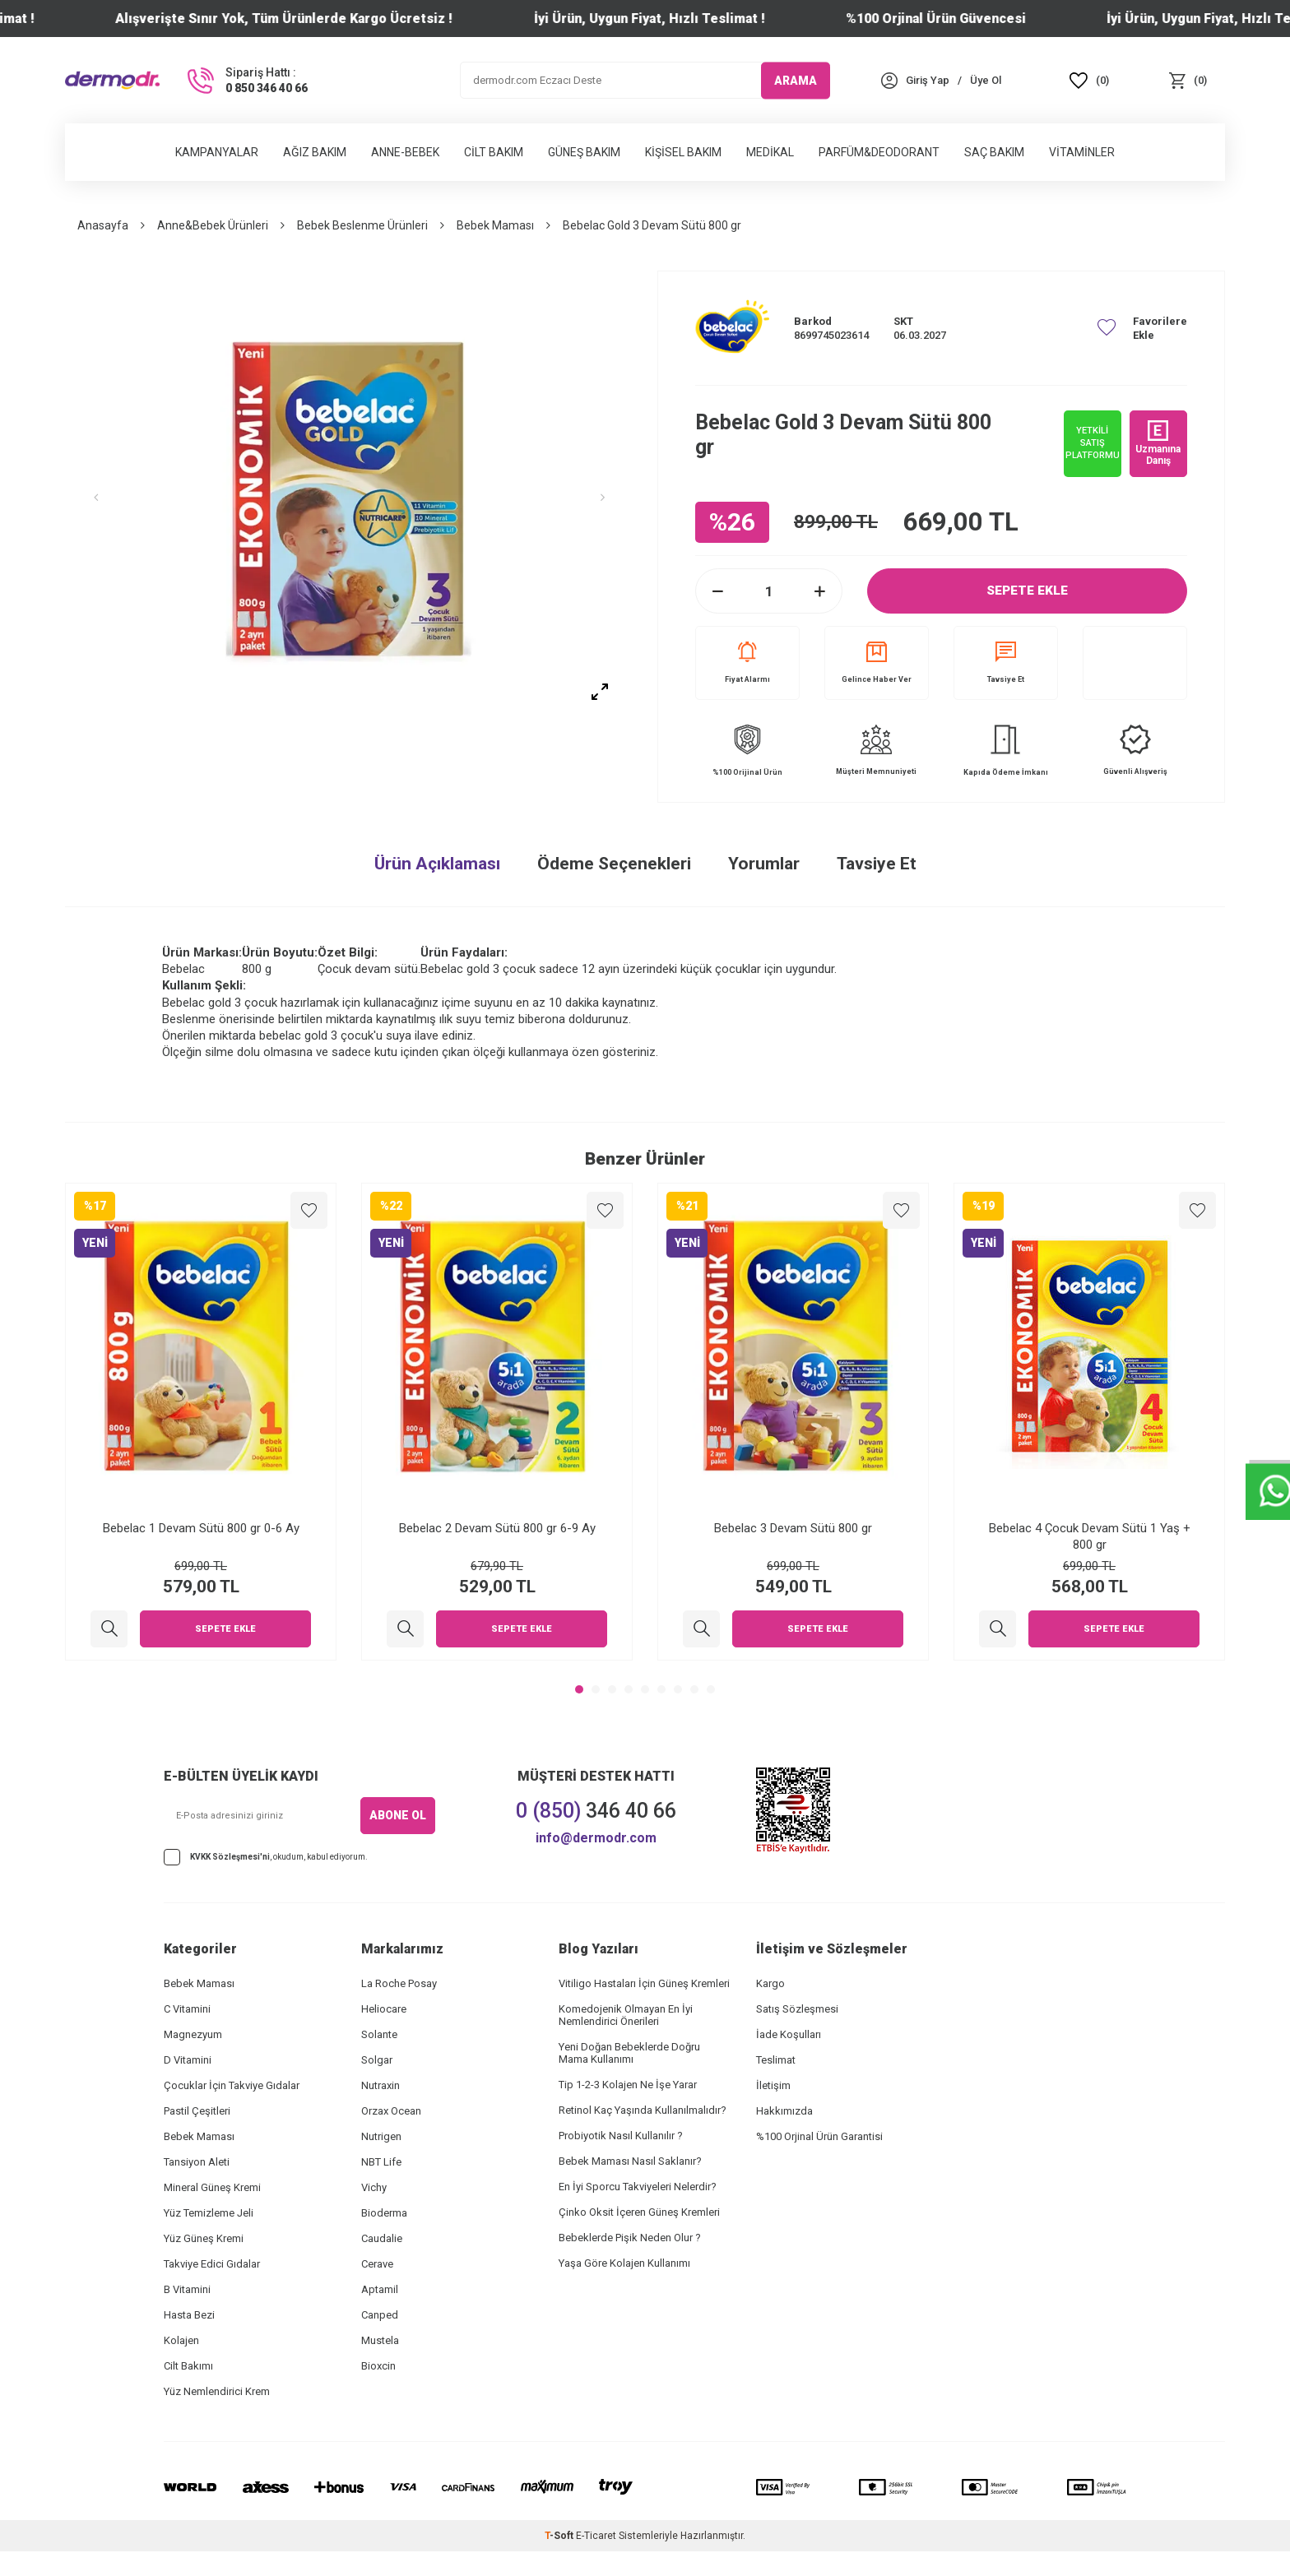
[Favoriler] (1089, 80)
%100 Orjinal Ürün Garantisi (819, 2136)
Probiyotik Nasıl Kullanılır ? (621, 2135)
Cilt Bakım (493, 152)
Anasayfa (102, 225)
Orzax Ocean (391, 2111)
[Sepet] (1188, 80)
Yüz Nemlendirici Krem (217, 2391)
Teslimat (776, 2060)
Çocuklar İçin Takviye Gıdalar (231, 2085)
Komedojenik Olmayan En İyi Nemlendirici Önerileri (626, 2015)
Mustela (380, 2340)
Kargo (770, 1983)
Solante (379, 2034)
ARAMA (795, 79)
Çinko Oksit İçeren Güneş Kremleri (639, 2212)
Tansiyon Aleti (197, 2162)
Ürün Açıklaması (437, 863)
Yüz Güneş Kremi (204, 2238)
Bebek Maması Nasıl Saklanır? (630, 2161)
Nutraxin (380, 2085)
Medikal (770, 152)
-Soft (560, 2535)
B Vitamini (187, 2289)
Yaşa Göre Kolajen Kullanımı (624, 2263)
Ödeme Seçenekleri (614, 863)
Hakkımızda (784, 2111)
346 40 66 (596, 1811)
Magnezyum (193, 2034)
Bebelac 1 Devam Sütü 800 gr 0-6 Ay (201, 1528)
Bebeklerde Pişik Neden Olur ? (630, 2237)
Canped (379, 2315)
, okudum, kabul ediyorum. (266, 1857)
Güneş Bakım (584, 152)
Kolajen (181, 2340)
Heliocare (383, 2009)
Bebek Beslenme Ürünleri (362, 225)
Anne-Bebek (405, 152)
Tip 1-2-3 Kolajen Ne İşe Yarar (628, 2084)
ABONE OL (397, 1815)
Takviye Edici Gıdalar (212, 2264)
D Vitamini (187, 2060)
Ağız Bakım (314, 152)
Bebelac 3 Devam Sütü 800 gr (793, 1528)
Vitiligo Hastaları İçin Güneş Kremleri (644, 1983)
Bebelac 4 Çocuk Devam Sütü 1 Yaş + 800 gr (1089, 1536)
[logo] (112, 80)
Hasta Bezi (189, 2315)
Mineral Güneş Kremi (212, 2187)
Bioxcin (378, 2366)
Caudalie (381, 2238)
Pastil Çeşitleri (197, 2111)
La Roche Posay (399, 1983)
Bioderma (384, 2213)
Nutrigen (381, 2136)
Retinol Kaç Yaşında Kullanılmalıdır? (642, 2110)
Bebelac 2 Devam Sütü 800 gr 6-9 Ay (497, 1528)
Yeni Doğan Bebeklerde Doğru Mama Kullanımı (629, 2053)
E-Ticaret (596, 2535)
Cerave (377, 2264)
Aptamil (379, 2289)
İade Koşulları (788, 2034)
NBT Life (381, 2162)
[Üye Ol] (985, 80)
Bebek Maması (495, 225)
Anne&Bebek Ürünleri (212, 225)
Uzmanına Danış (1158, 443)
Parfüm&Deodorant (879, 152)
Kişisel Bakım (683, 152)
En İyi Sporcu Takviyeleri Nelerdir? (638, 2186)
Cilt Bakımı (188, 2366)
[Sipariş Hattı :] (246, 80)
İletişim (773, 2085)
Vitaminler (1082, 152)
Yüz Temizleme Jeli (208, 2213)
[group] (349, 498)
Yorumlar (764, 863)
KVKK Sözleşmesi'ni (230, 1856)
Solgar (376, 2060)
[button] (106, 497)
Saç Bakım (994, 152)
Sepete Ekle (1027, 591)
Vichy (374, 2187)
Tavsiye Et (1005, 662)
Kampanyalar (216, 152)
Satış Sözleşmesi (797, 2009)
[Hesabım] (927, 80)
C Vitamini (187, 2009)
